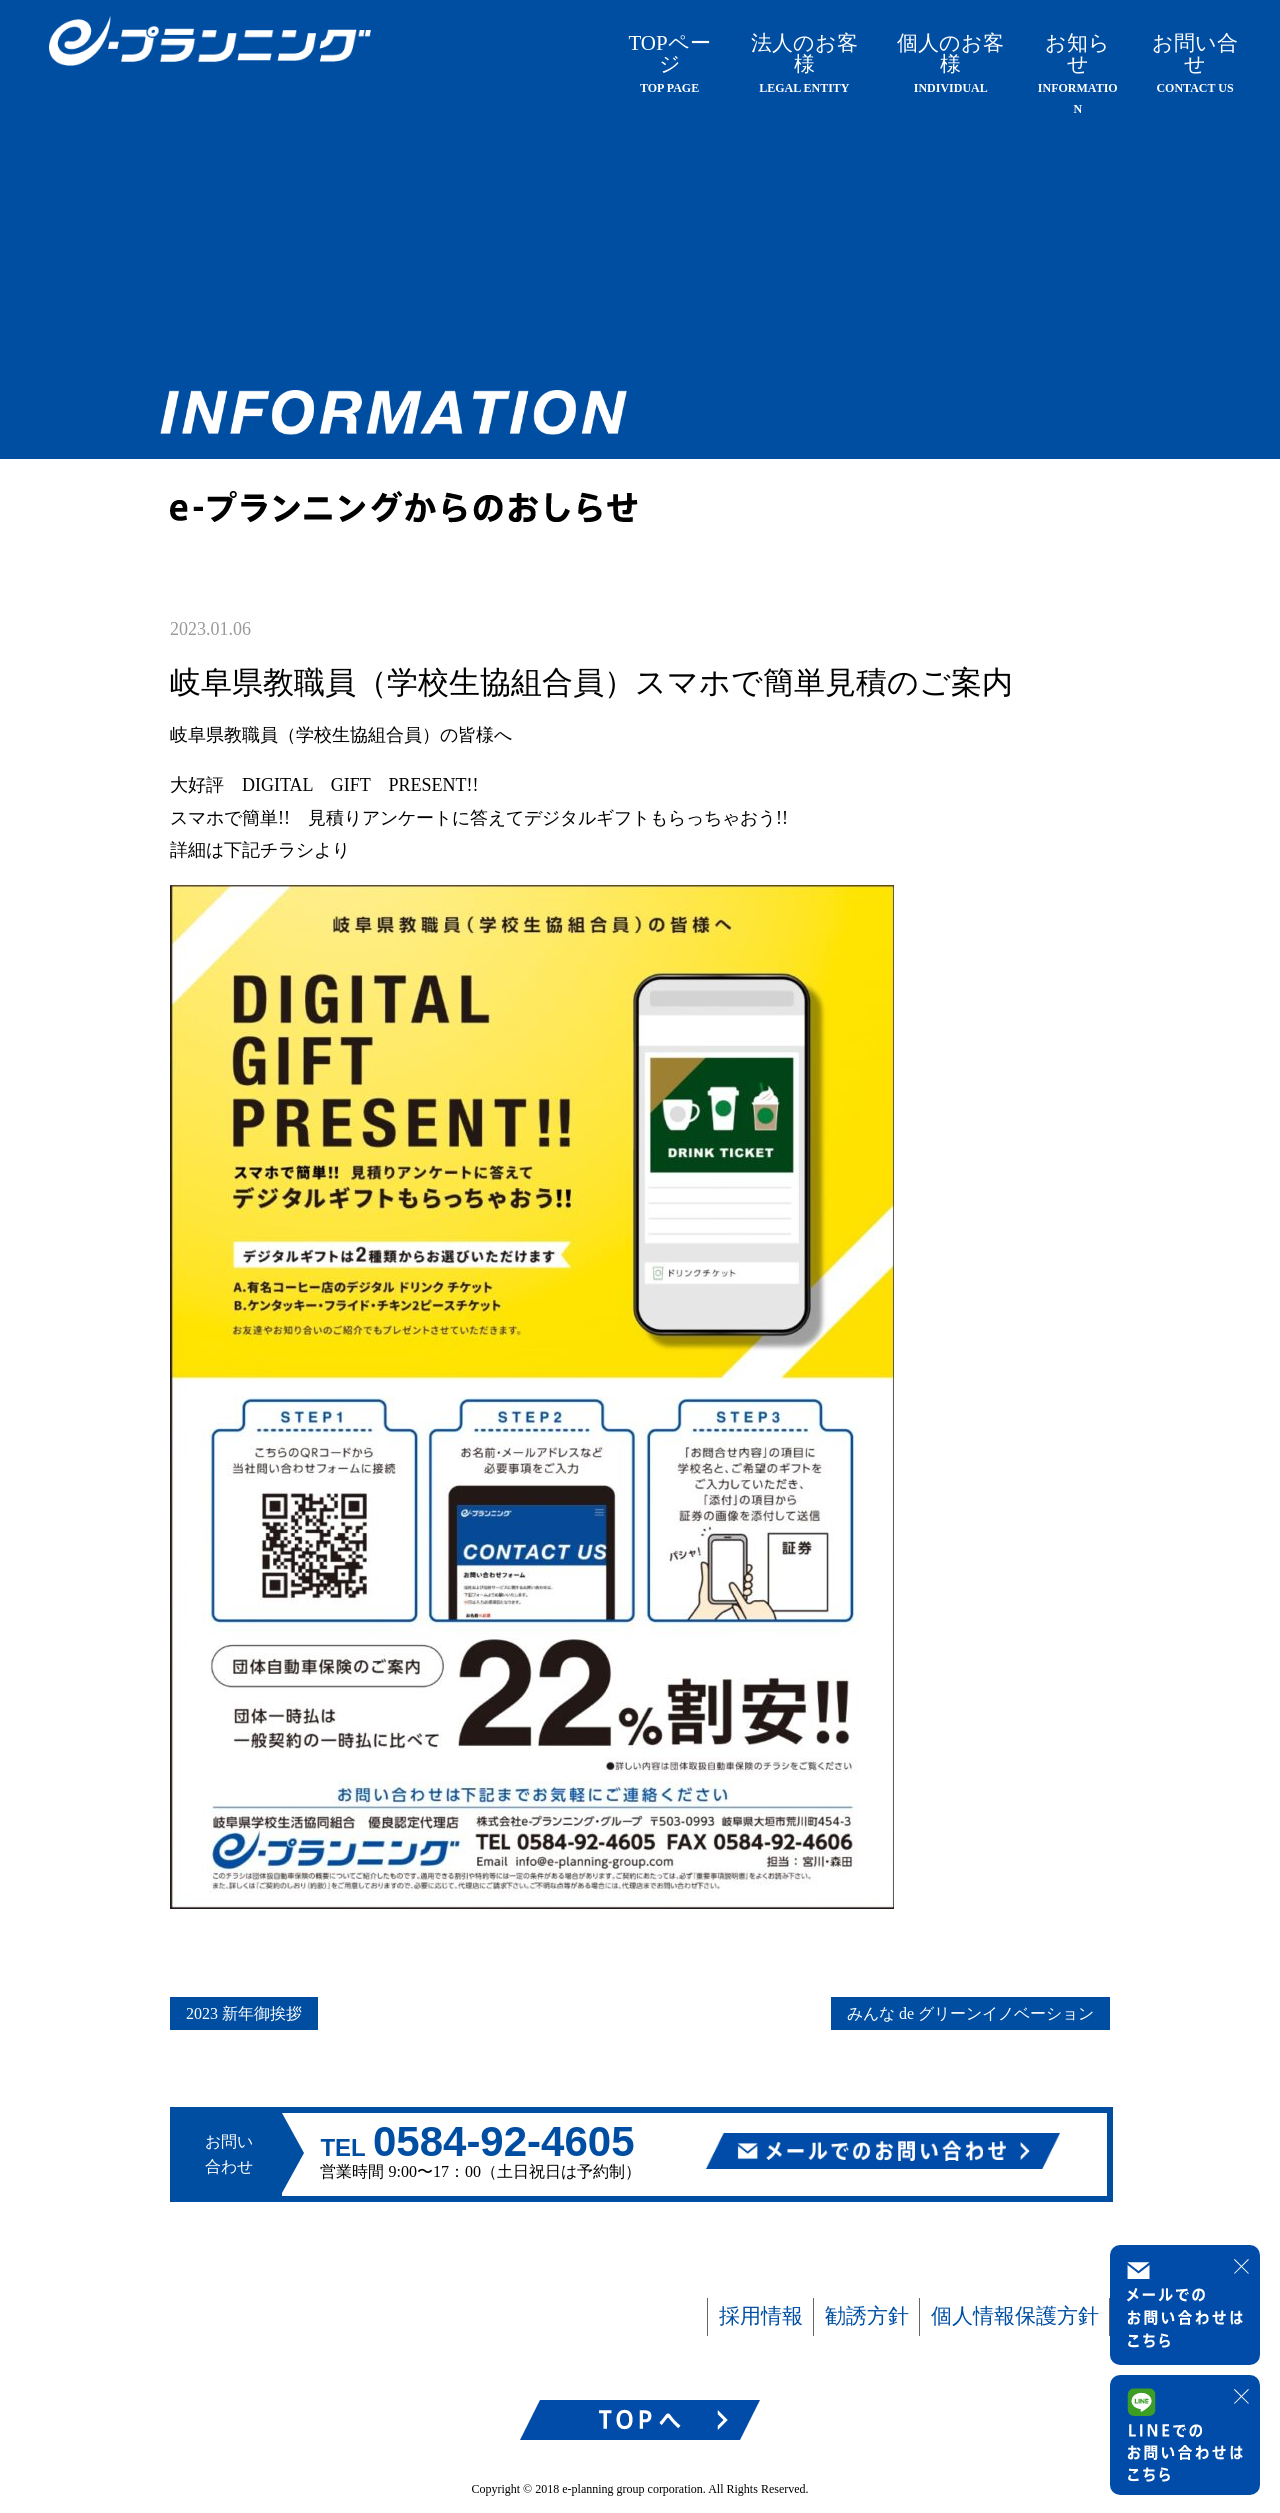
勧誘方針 (867, 2316)
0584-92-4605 (504, 2141)
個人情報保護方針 (1015, 2316)
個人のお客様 (950, 63)
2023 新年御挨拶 (244, 2013)
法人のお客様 (804, 63)
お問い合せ (1195, 63)
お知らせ (1078, 73)
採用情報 (761, 2316)
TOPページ (669, 63)
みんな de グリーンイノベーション (970, 2013)
